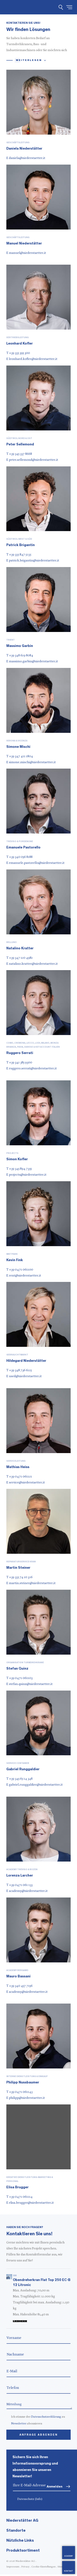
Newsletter (18, 2423)
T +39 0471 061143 (19, 2092)
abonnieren (26, 2423)
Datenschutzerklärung (46, 2416)
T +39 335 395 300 (18, 353)
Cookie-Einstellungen (43, 2566)
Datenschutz (29, 2499)
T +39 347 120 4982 (19, 958)
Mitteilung (39, 2404)
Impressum (12, 2566)
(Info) (38, 2499)
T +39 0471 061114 (19, 2196)
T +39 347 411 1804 (19, 756)
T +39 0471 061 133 (19, 1885)
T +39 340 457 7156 (19, 1986)
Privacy (25, 2566)
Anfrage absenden (38, 2434)
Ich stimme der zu (38, 2416)
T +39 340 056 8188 (19, 857)
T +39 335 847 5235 (18, 554)
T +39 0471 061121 (19, 1476)
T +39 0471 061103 (19, 1678)
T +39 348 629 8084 (19, 655)
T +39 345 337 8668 (19, 454)
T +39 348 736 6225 (19, 1370)
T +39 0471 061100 (19, 1269)
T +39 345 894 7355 (19, 1168)
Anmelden (54, 2486)
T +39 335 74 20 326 (19, 1577)
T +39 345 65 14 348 (19, 1778)
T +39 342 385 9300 (19, 1062)
